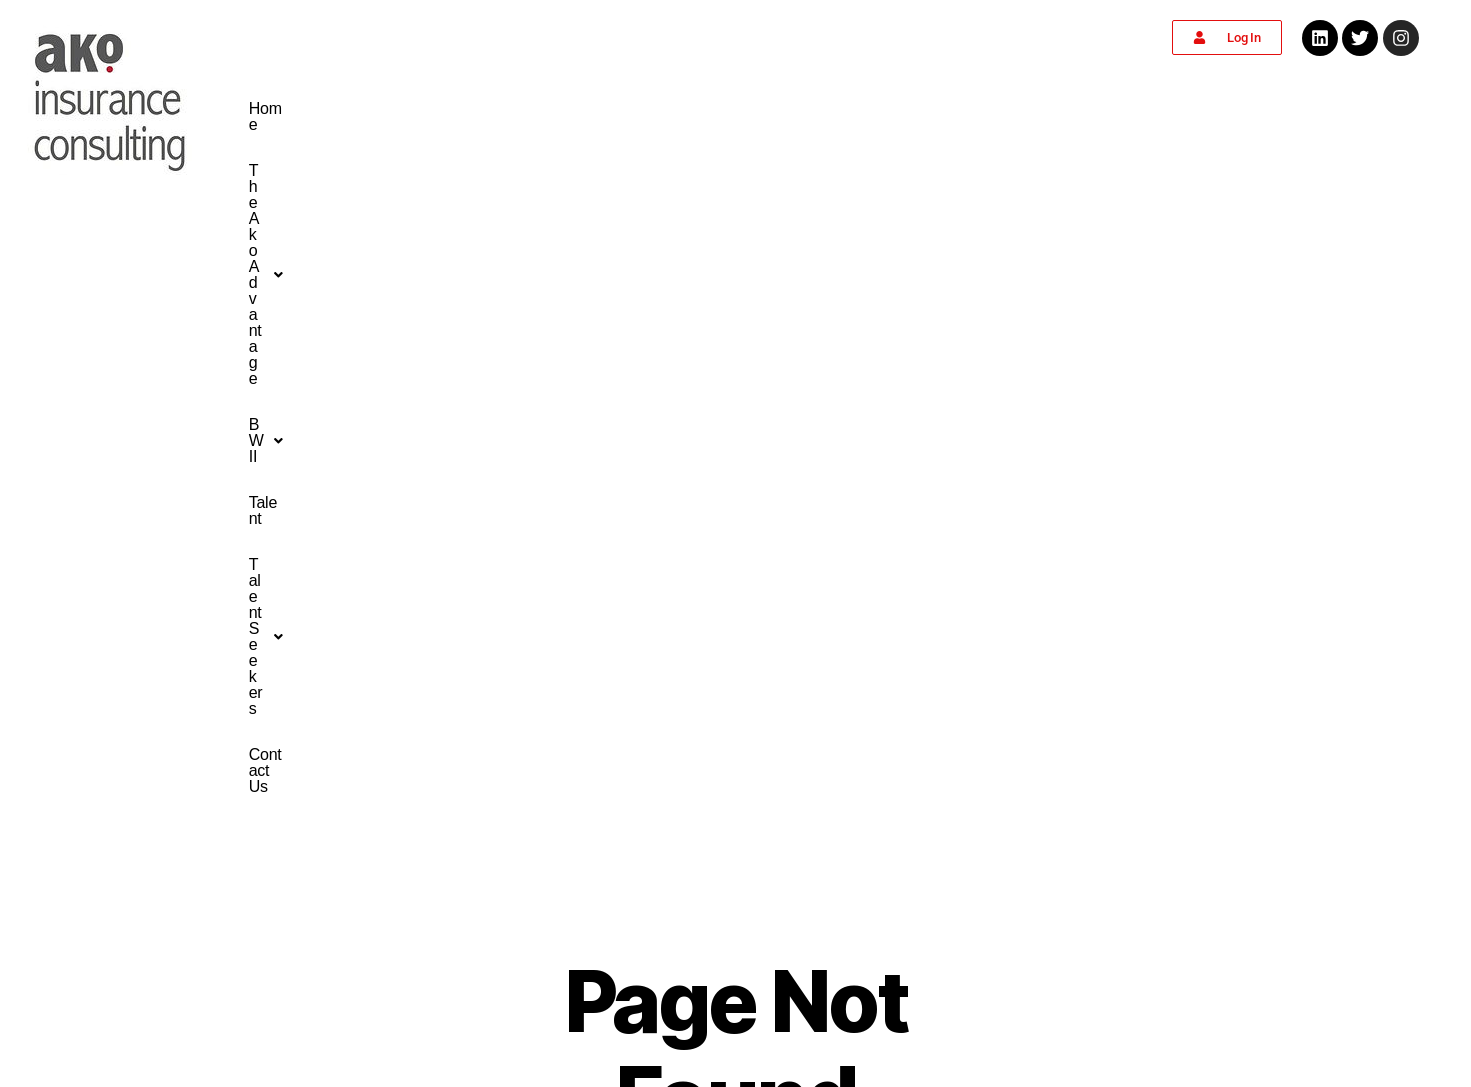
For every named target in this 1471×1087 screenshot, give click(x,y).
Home (508, 108)
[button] (634, 109)
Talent (844, 108)
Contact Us (1084, 108)
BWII (767, 108)
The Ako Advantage (634, 108)
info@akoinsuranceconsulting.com (735, 943)
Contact (278, 834)
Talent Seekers (955, 108)
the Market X (944, 1070)
